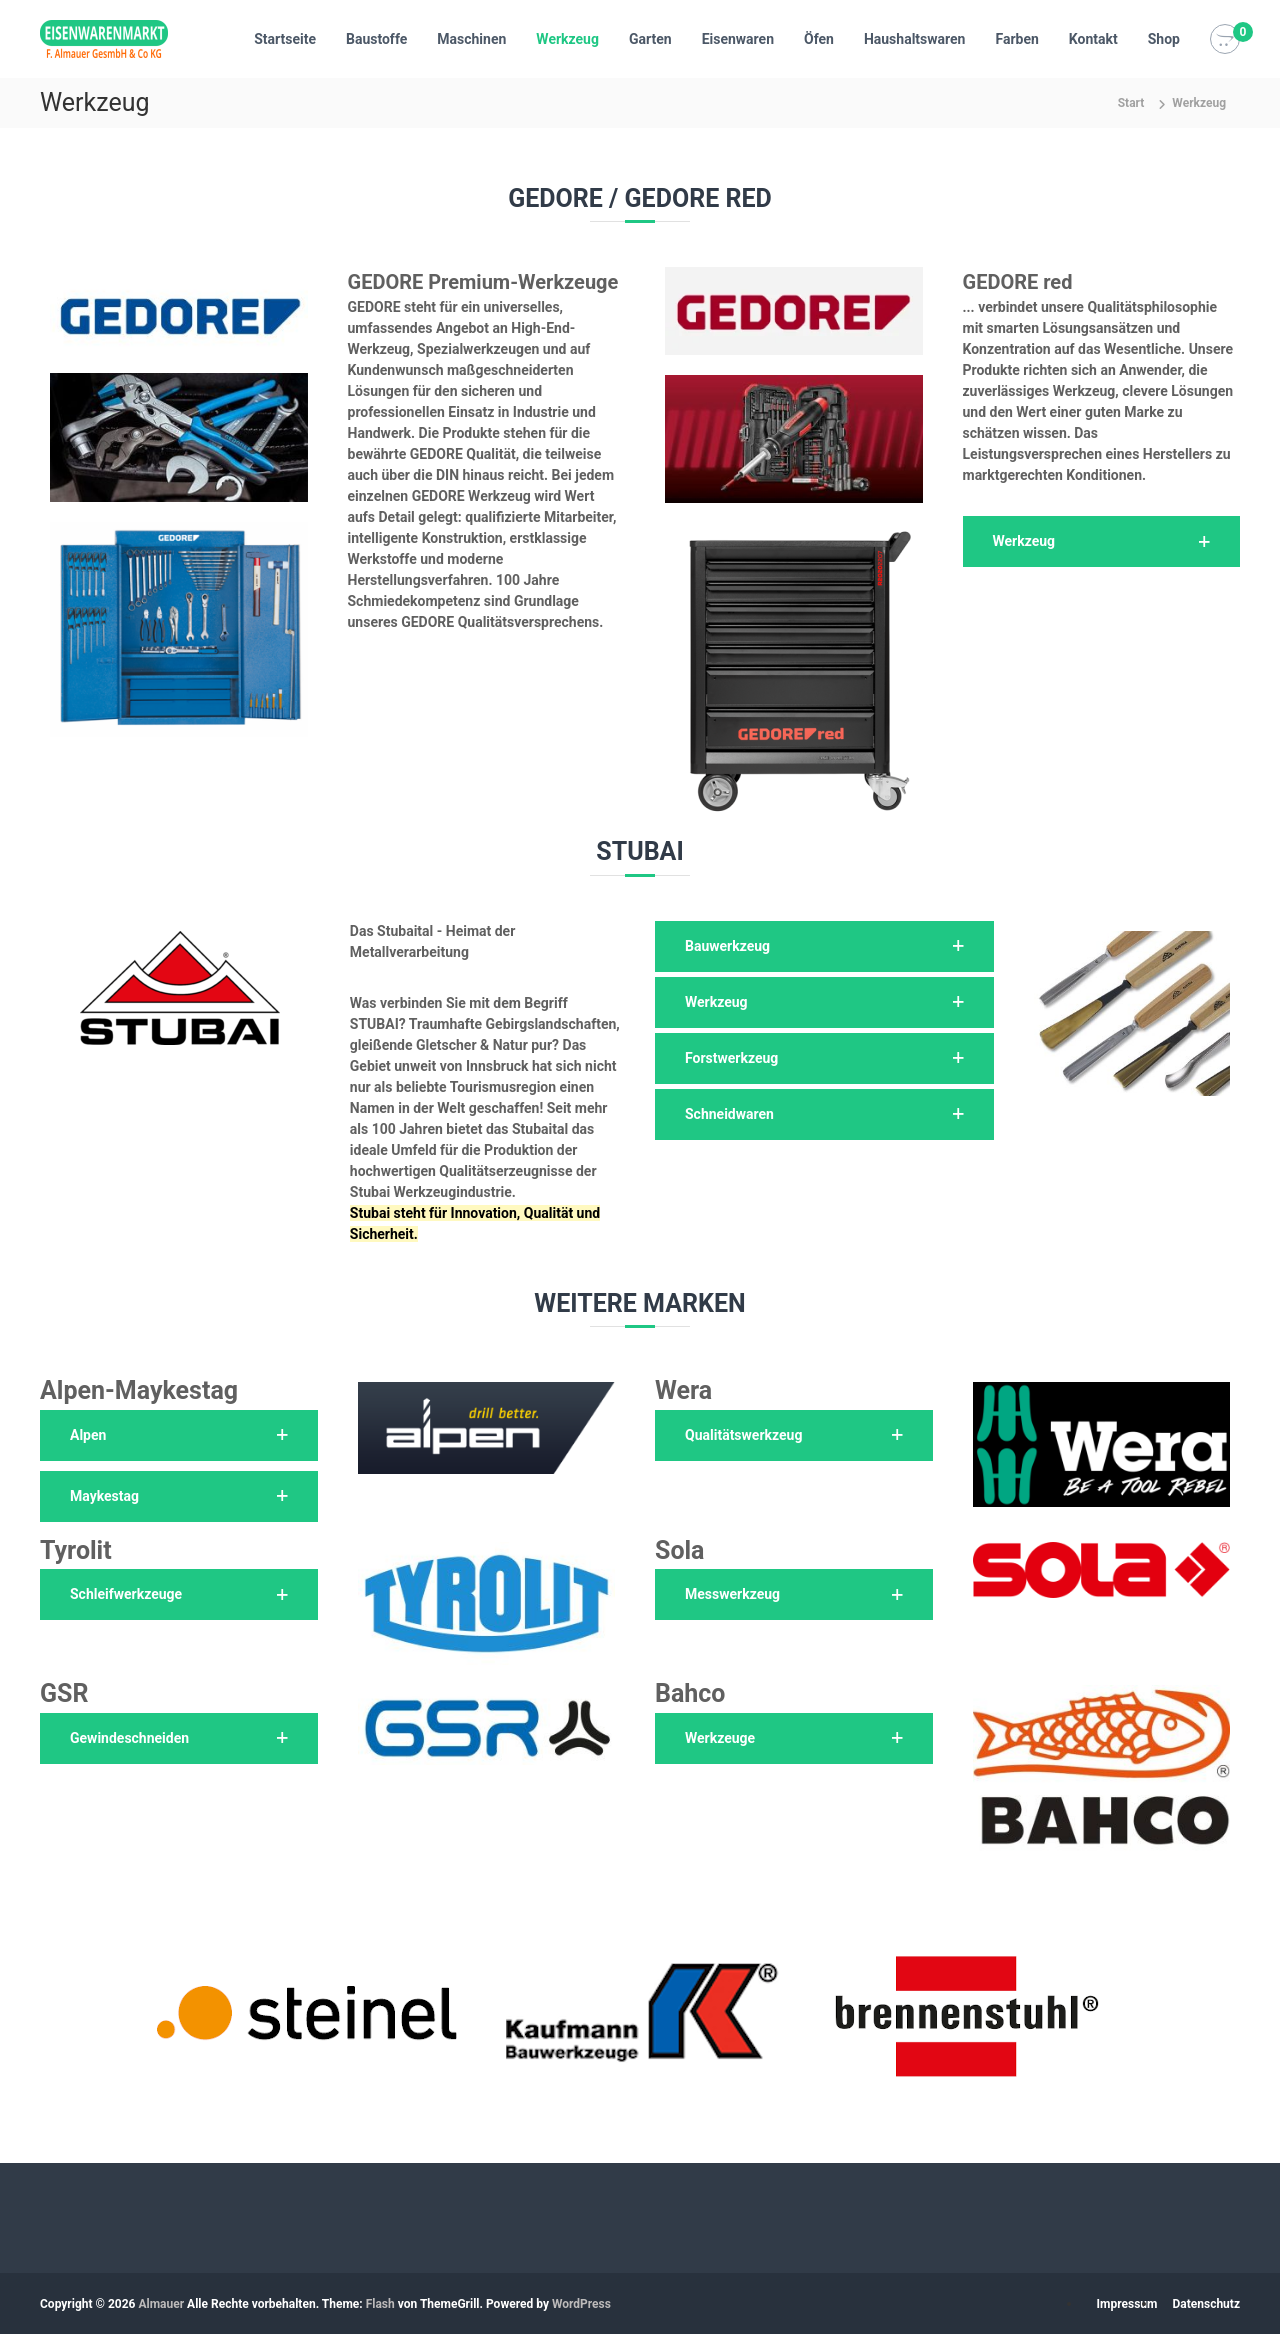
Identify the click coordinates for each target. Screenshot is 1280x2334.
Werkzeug (567, 39)
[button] (1102, 541)
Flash (380, 2304)
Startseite (285, 39)
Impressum (1127, 2304)
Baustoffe (376, 39)
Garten (650, 39)
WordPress (581, 2304)
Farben (1016, 39)
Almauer (161, 2304)
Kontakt (1093, 39)
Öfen (819, 39)
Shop (1164, 39)
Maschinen (471, 39)
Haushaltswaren (915, 39)
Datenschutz (1206, 2304)
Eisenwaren (738, 39)
